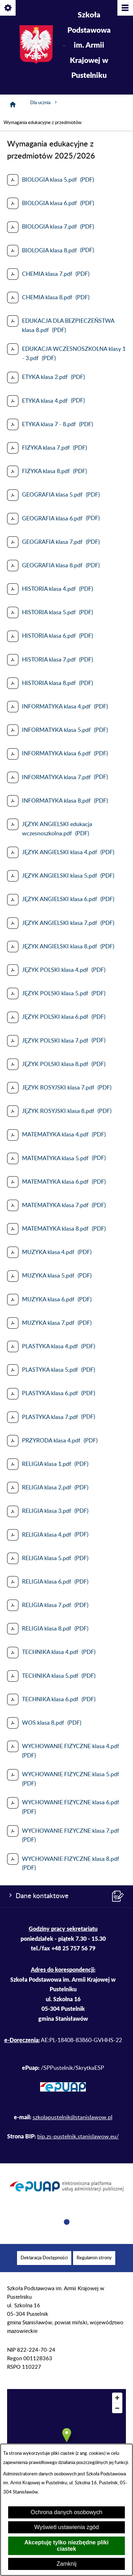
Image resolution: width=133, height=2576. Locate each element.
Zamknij (66, 2564)
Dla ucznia (44, 102)
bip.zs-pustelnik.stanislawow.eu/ (78, 2136)
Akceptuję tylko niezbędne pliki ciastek (66, 2545)
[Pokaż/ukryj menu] (124, 8)
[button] (66, 2223)
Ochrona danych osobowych (66, 2512)
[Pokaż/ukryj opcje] (8, 8)
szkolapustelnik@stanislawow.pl (72, 2117)
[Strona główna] (13, 104)
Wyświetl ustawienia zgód (66, 2527)
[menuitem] (44, 2258)
